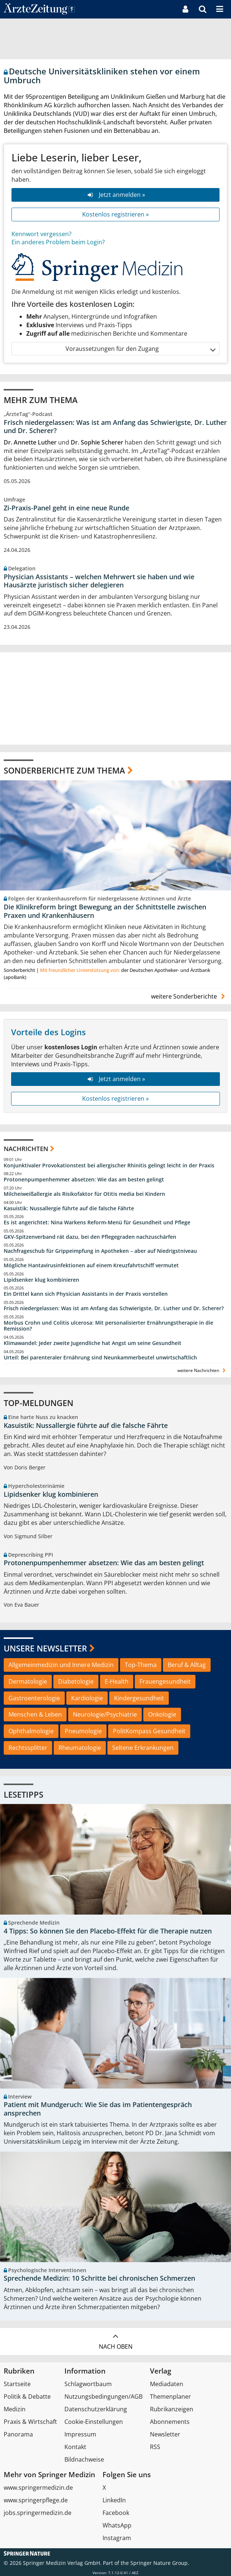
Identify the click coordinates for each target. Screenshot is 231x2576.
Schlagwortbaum (88, 2384)
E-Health (116, 1681)
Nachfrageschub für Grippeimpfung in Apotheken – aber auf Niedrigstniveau (100, 1251)
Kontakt (75, 2447)
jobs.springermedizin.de (37, 2513)
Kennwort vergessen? (41, 234)
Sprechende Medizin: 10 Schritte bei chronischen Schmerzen (99, 2278)
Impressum (80, 2434)
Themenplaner (170, 2396)
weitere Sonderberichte (189, 996)
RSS (155, 2447)
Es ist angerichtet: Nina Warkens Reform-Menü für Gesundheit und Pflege (97, 1222)
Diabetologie (76, 1681)
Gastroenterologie (34, 1698)
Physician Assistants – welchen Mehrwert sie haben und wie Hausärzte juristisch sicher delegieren (99, 581)
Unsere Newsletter (45, 1648)
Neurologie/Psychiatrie (105, 1714)
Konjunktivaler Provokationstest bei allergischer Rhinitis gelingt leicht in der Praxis (109, 1165)
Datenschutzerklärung (95, 2409)
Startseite (17, 2384)
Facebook (116, 2513)
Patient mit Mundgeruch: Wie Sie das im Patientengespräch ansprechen (98, 2108)
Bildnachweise (84, 2459)
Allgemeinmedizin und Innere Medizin (61, 1665)
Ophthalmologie (31, 1731)
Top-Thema (141, 1665)
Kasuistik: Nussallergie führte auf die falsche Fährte (69, 1208)
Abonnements (170, 2422)
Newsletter (165, 2434)
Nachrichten (26, 1148)
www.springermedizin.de (38, 2487)
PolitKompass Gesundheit (149, 1731)
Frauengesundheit (165, 1681)
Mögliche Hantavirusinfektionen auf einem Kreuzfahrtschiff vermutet (91, 1265)
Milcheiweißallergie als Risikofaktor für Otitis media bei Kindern (84, 1194)
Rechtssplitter (28, 1748)
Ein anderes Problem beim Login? (58, 242)
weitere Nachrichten (202, 1370)
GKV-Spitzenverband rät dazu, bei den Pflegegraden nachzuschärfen (90, 1237)
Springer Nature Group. (159, 2562)
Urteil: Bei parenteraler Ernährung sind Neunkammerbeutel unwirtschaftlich (100, 1357)
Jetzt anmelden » (115, 195)
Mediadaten (166, 2384)
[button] (219, 9)
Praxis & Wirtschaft (30, 2422)
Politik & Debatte (27, 2396)
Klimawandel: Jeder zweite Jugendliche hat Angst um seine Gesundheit (92, 1343)
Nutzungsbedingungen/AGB (103, 2396)
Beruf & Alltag (187, 1665)
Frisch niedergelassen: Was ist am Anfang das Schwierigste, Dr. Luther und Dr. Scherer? (115, 426)
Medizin (15, 2409)
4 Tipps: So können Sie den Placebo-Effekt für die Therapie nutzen (108, 1930)
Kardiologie (87, 1698)
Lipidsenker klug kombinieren (41, 1280)
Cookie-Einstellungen (93, 2422)
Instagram (117, 2538)
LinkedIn (114, 2500)
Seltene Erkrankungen (143, 1748)
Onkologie (162, 1714)
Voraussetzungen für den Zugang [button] (140, 349)
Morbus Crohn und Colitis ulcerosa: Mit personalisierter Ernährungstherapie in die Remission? (108, 1325)
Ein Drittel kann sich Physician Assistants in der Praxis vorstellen (86, 1294)
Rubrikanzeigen (171, 2409)
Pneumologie (83, 1731)
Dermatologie (28, 1681)
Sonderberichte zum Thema (64, 770)
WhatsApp (117, 2525)
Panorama (18, 2434)
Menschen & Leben (35, 1714)
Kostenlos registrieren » (115, 214)
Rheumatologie (79, 1748)
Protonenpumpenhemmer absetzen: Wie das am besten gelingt (84, 1179)
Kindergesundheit (139, 1698)
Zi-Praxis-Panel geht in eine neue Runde (66, 507)
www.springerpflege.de (36, 2500)
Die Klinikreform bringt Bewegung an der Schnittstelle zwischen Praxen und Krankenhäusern (105, 911)
